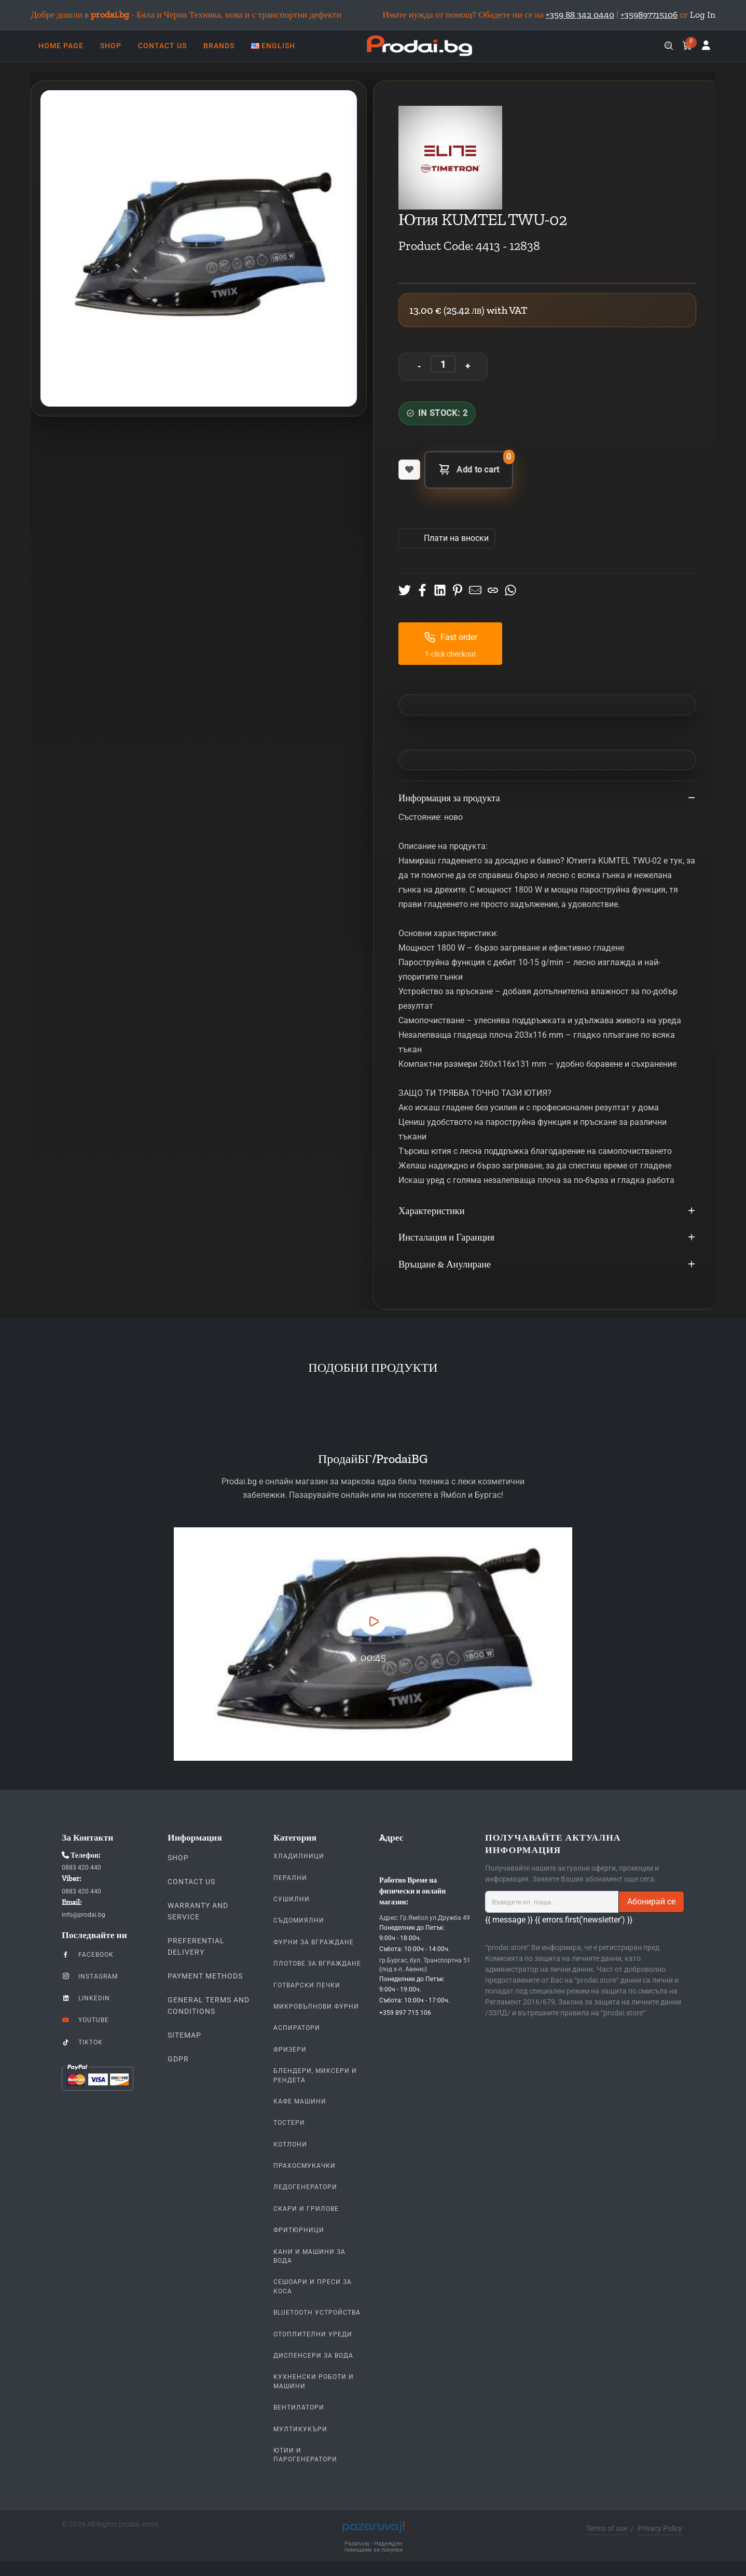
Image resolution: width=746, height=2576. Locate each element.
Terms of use (606, 2528)
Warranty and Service (198, 1911)
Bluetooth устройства (317, 2312)
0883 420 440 (81, 1867)
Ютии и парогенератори (305, 2455)
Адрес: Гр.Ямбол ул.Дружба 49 (424, 1917)
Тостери (289, 2122)
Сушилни (291, 1899)
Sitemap (184, 2035)
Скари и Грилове (306, 2208)
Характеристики (547, 1211)
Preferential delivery (196, 1946)
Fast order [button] (450, 637)
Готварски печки (306, 1985)
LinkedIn (86, 1998)
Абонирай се (651, 1901)
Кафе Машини (299, 2101)
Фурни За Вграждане (313, 1942)
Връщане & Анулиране (547, 1265)
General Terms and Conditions (209, 2005)
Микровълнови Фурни (316, 2006)
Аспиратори (296, 2027)
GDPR (178, 2059)
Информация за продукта (547, 798)
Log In (702, 14)
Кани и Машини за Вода (309, 2256)
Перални (290, 1878)
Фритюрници (298, 2230)
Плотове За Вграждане (317, 1963)
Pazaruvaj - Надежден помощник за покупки (373, 2547)
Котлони (290, 2144)
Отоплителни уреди (312, 2334)
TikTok (82, 2042)
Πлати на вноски (455, 538)
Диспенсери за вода (313, 2355)
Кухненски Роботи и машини (313, 2381)
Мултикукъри (300, 2429)
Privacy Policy (660, 2528)
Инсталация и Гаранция (547, 1238)
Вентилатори (298, 2407)
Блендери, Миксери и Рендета (315, 2075)
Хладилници (298, 1856)
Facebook (88, 1954)
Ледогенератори (305, 2187)
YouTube (85, 2019)
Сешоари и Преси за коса (312, 2286)
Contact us (191, 1881)
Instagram (90, 1976)
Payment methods (205, 1976)
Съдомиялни (298, 1920)
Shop (178, 1858)
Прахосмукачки (304, 2165)
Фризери (290, 2049)
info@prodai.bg (83, 1914)
